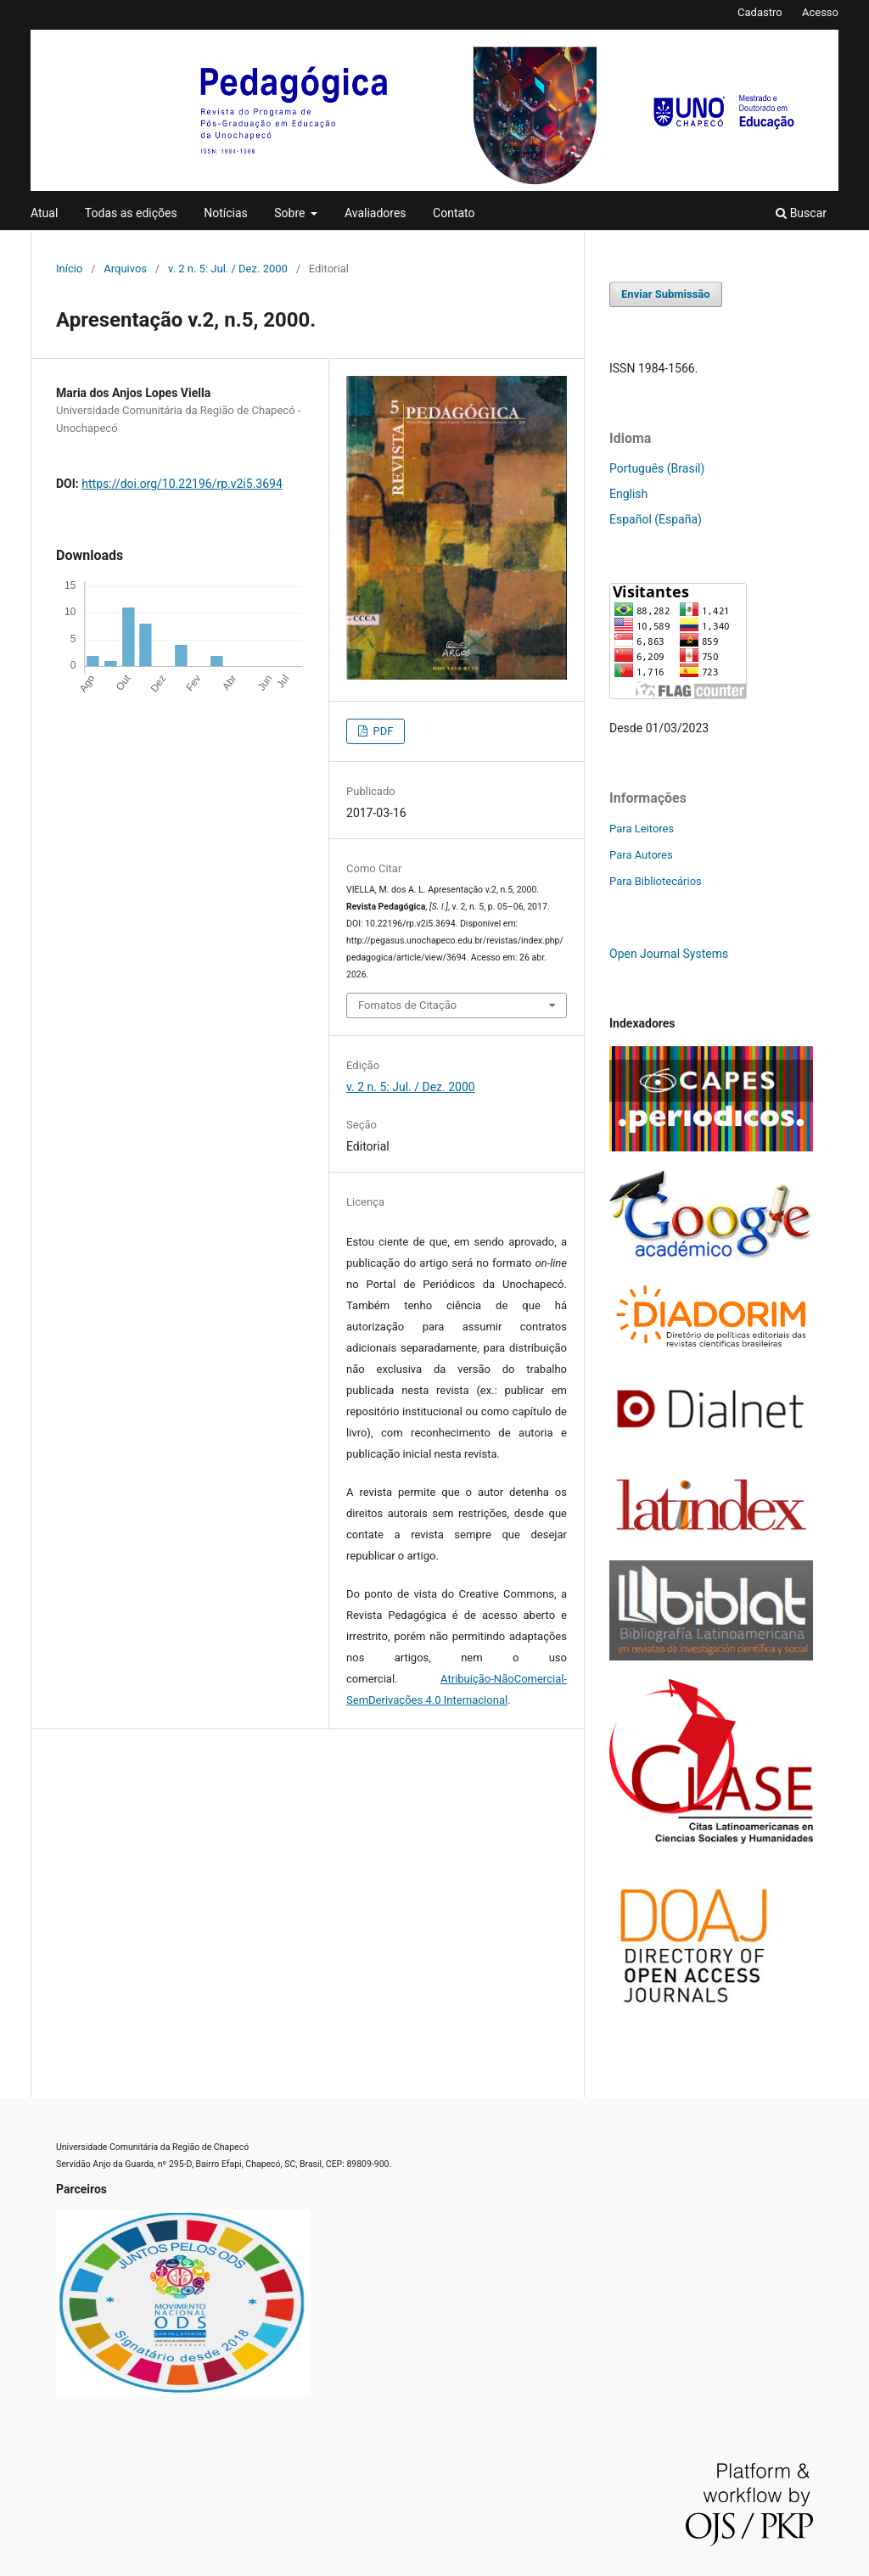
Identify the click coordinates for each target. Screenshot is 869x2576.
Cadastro (759, 12)
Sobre (291, 213)
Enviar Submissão (665, 294)
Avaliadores (375, 213)
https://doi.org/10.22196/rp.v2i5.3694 (182, 483)
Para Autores (641, 854)
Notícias (226, 213)
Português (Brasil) (656, 468)
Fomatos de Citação (407, 1005)
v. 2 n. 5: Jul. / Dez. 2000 (228, 268)
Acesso (820, 12)
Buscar (801, 213)
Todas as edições (131, 213)
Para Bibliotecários (655, 881)
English (628, 494)
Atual (44, 213)
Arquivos (125, 268)
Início (69, 268)
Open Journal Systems (668, 953)
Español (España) (655, 519)
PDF (381, 731)
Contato (453, 213)
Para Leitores (641, 828)
